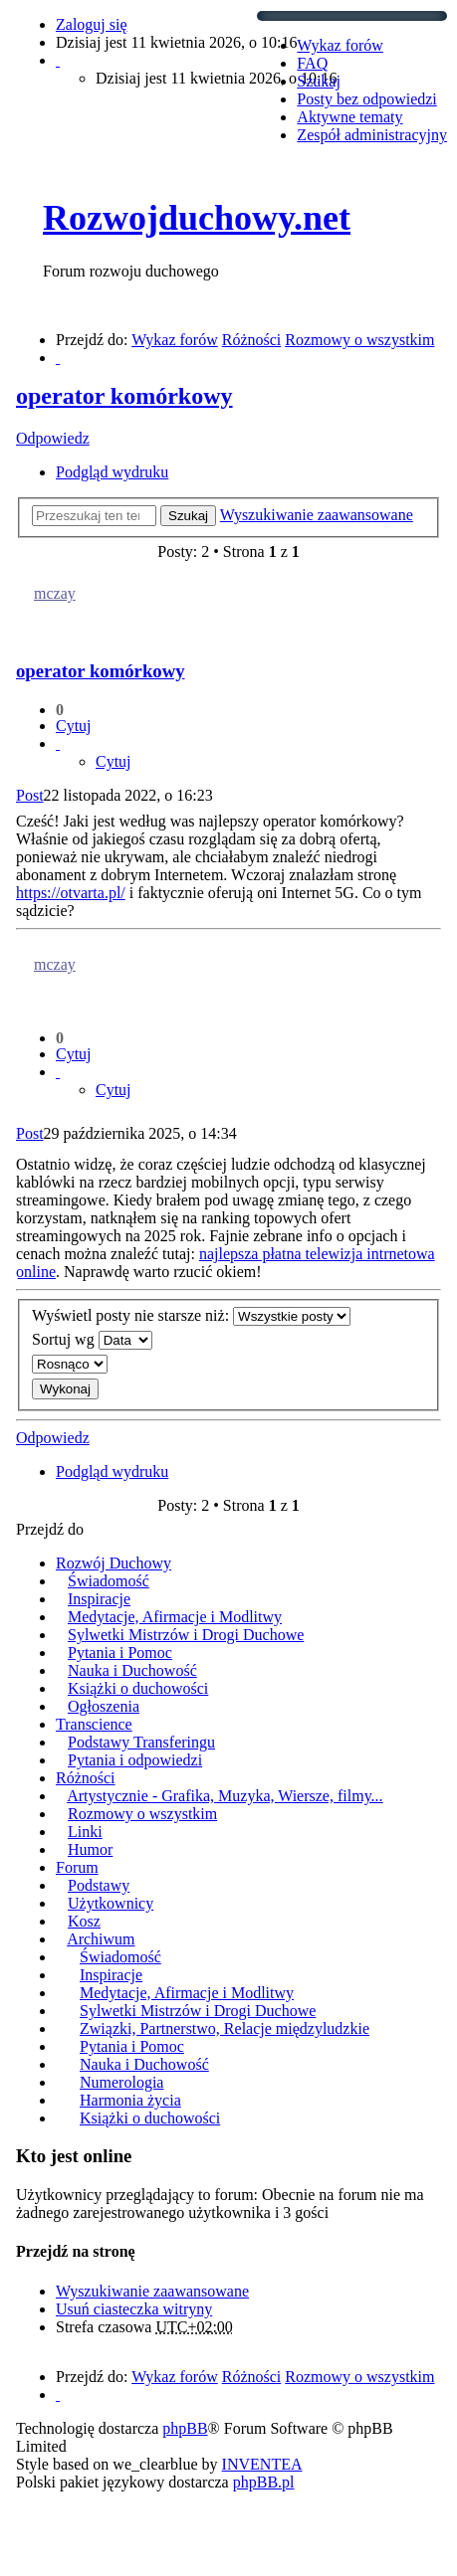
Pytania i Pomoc (120, 1652)
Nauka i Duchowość (132, 1670)
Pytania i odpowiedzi (135, 1759)
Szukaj (188, 515)
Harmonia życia (130, 2100)
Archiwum (100, 1939)
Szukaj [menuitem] (319, 81)
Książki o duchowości (138, 1688)
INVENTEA (262, 2464)
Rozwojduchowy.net (196, 218)
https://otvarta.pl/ (70, 892)
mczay (55, 593)
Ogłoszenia (103, 1706)
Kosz (84, 1921)
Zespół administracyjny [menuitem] (372, 134)
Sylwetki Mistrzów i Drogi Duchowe (186, 1634)
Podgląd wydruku (112, 471)
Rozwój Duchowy (113, 1563)
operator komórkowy (124, 396)
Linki (85, 1831)
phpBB (184, 2428)
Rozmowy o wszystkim (142, 1813)
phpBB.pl (264, 2482)
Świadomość (108, 1580)
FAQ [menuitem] (312, 63)
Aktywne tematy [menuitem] (349, 116)
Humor (90, 1849)
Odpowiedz (53, 438)
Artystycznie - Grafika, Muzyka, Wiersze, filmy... (224, 1795)
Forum (77, 1867)
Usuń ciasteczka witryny (134, 2308)
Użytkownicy (110, 1903)
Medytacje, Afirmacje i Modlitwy (175, 1616)
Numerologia (121, 2082)
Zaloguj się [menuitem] (91, 24)
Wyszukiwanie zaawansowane (316, 514)
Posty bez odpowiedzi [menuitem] (366, 99)
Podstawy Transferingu (141, 1742)
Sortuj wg (92, 1340)
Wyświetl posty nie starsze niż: (191, 1316)
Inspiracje (99, 1598)
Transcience (94, 1724)
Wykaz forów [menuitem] (340, 45)
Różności (85, 1777)
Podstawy (98, 1885)
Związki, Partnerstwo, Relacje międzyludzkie (224, 2028)
